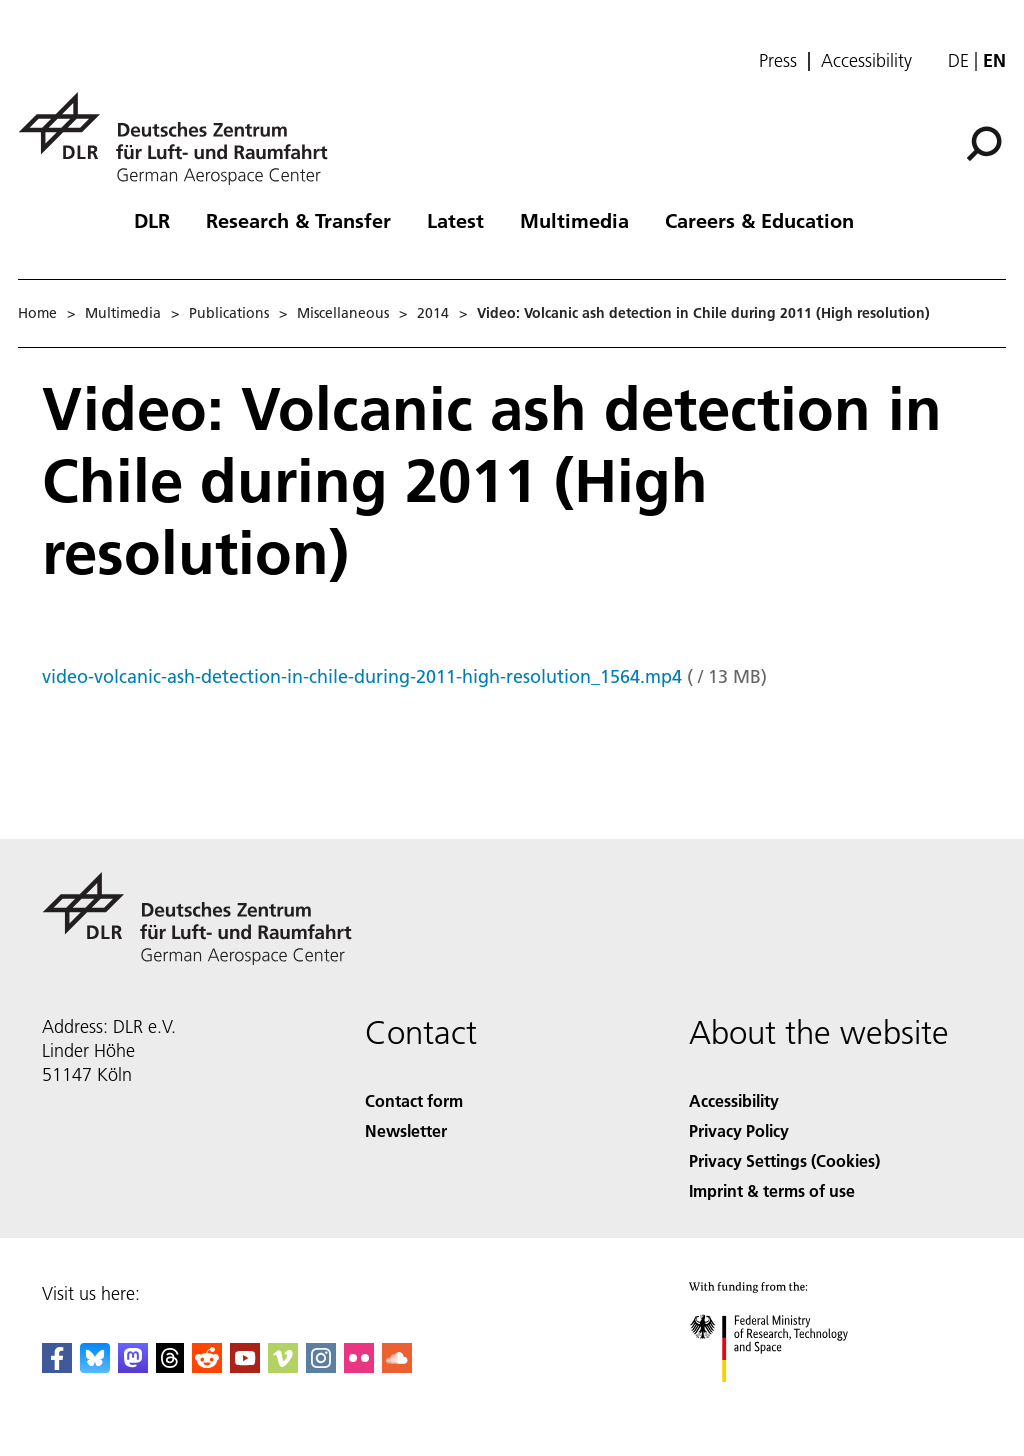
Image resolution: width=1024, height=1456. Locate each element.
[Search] (984, 144)
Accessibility (866, 61)
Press (778, 61)
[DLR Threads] (170, 1366)
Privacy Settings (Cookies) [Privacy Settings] (784, 1160)
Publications (229, 313)
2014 (433, 313)
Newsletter (406, 1130)
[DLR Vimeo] (283, 1366)
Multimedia (574, 220)
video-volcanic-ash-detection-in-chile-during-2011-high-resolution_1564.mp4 (362, 676)
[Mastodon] (133, 1366)
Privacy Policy (739, 1130)
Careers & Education (759, 220)
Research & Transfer (298, 220)
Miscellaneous (343, 313)
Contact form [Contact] (414, 1100)
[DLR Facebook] (57, 1366)
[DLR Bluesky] (95, 1366)
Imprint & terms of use (772, 1190)
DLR (152, 220)
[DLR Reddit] (207, 1366)
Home (37, 313)
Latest (455, 220)
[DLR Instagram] (321, 1366)
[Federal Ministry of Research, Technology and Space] (786, 1399)
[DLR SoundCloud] (397, 1366)
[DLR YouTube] (245, 1366)
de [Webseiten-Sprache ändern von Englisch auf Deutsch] (958, 60)
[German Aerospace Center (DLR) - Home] (181, 138)
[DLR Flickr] (359, 1366)
